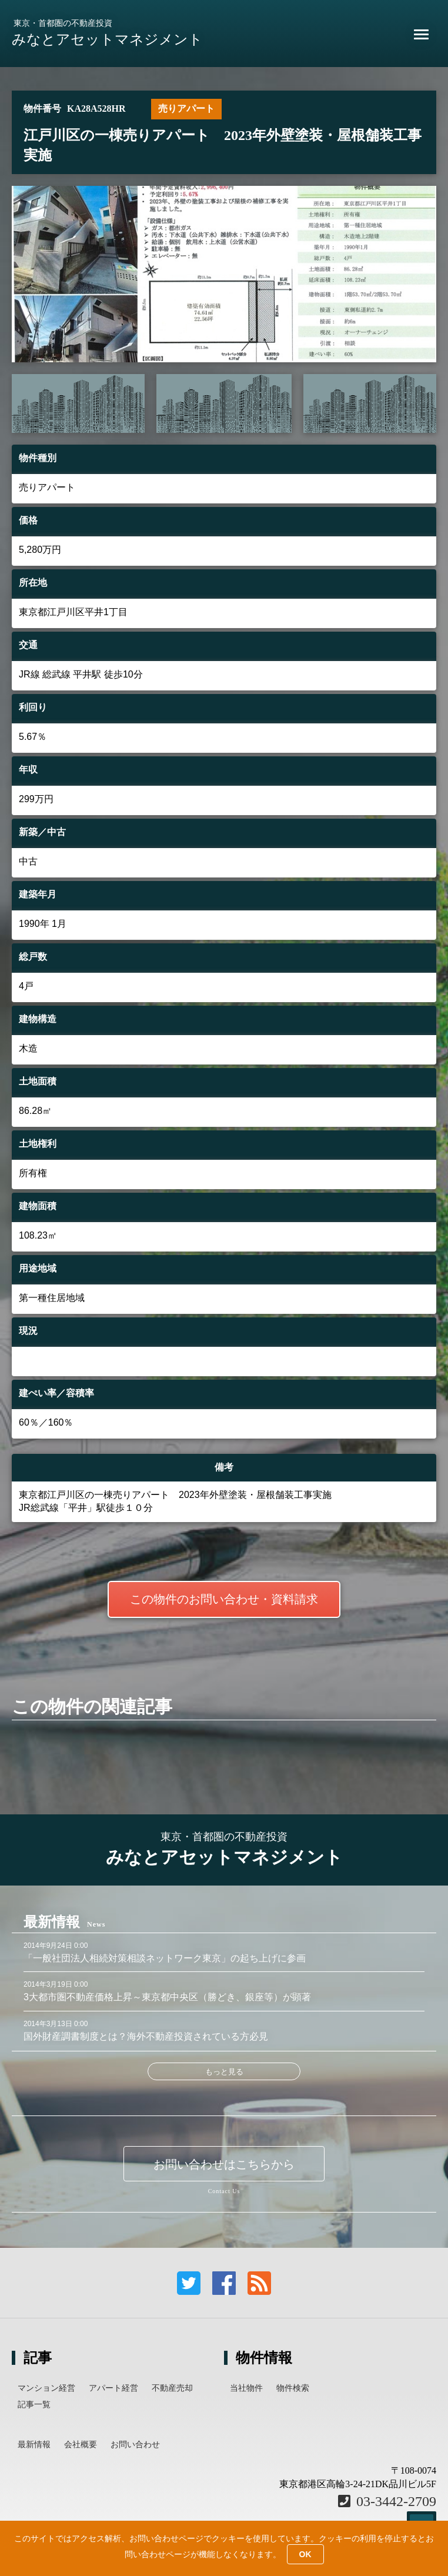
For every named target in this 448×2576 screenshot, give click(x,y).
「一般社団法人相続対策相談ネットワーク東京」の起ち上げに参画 (165, 1958)
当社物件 (246, 2388)
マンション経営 (46, 2388)
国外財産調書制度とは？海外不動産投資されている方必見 (146, 2036)
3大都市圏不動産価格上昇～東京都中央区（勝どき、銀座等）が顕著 (167, 1997)
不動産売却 (172, 2388)
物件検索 (292, 2388)
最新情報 (34, 2444)
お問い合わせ (135, 2444)
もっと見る (224, 2071)
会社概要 (80, 2444)
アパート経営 (113, 2388)
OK (305, 2554)
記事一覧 (34, 2404)
